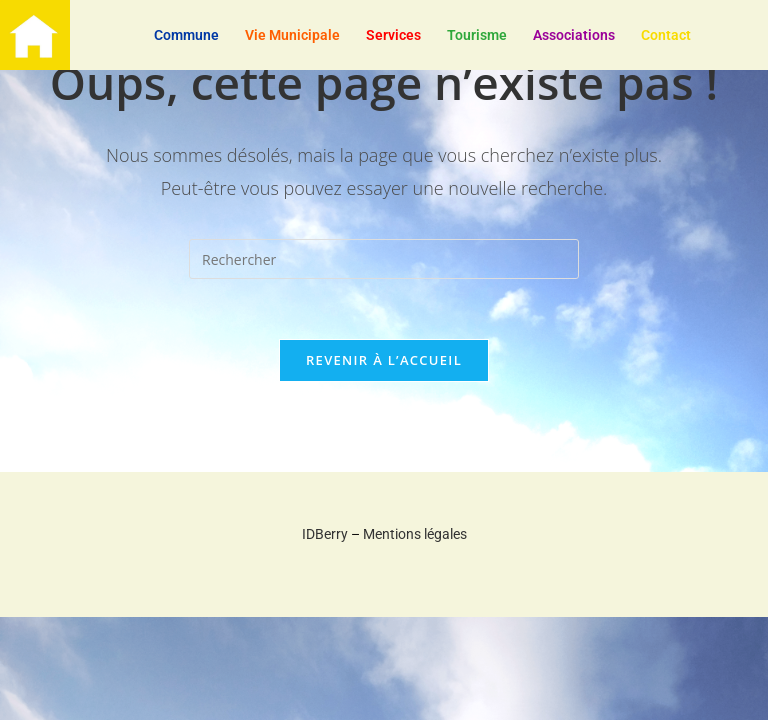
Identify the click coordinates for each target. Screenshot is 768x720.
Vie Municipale (292, 35)
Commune (186, 35)
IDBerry (325, 534)
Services (393, 35)
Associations (574, 35)
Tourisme (477, 35)
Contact (666, 35)
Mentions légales (415, 534)
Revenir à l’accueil (384, 360)
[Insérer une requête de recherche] (384, 259)
